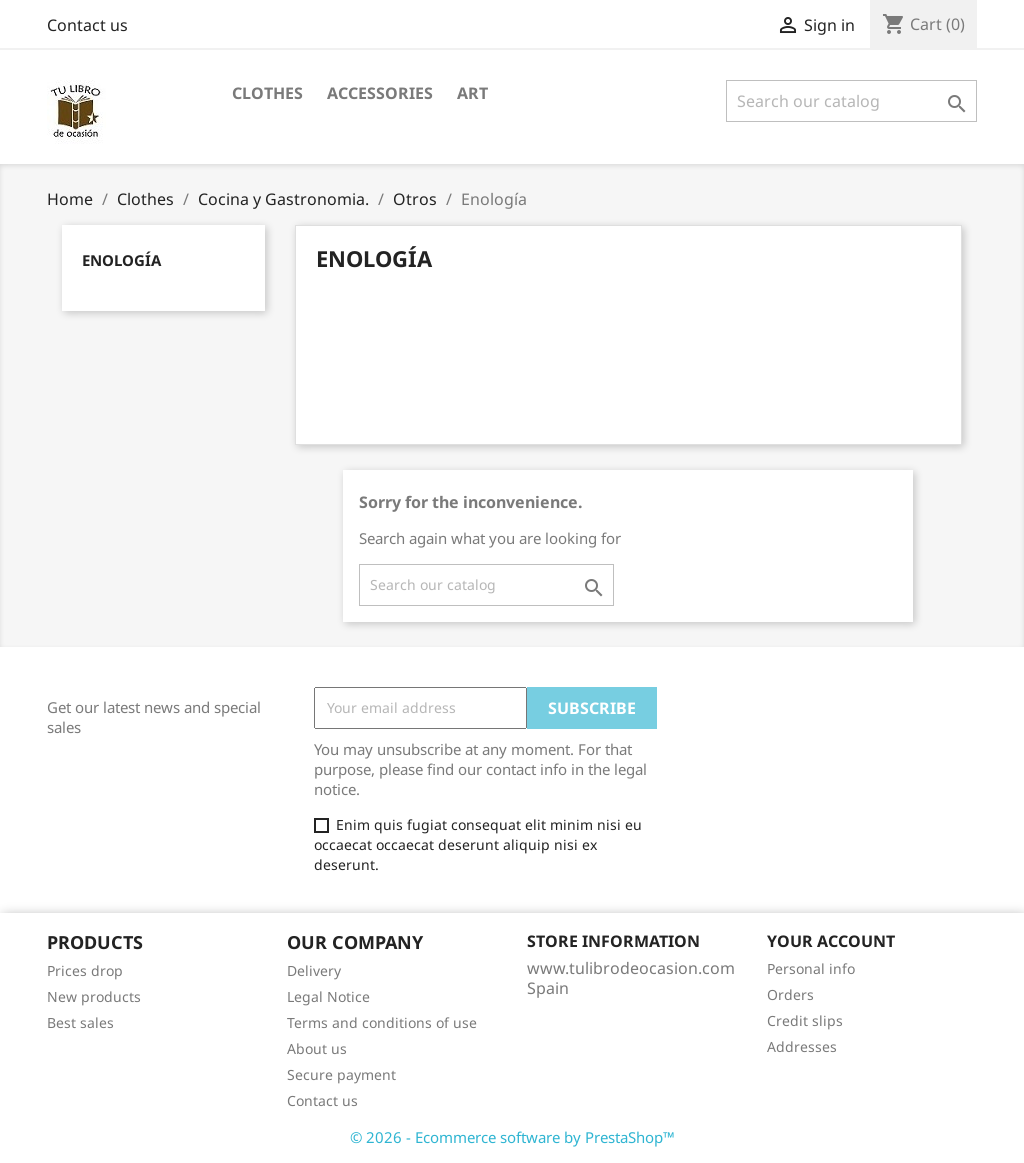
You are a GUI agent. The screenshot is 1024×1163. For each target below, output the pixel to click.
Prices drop (85, 970)
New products (94, 996)
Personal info (811, 968)
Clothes (267, 93)
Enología (121, 260)
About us (317, 1048)
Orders (790, 994)
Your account (831, 941)
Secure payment (341, 1074)
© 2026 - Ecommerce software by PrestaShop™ (512, 1137)
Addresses (802, 1046)
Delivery (314, 970)
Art (472, 93)
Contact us (87, 25)
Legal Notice (328, 996)
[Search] (851, 101)
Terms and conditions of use (382, 1022)
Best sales (80, 1022)
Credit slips (805, 1020)
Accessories (380, 93)
